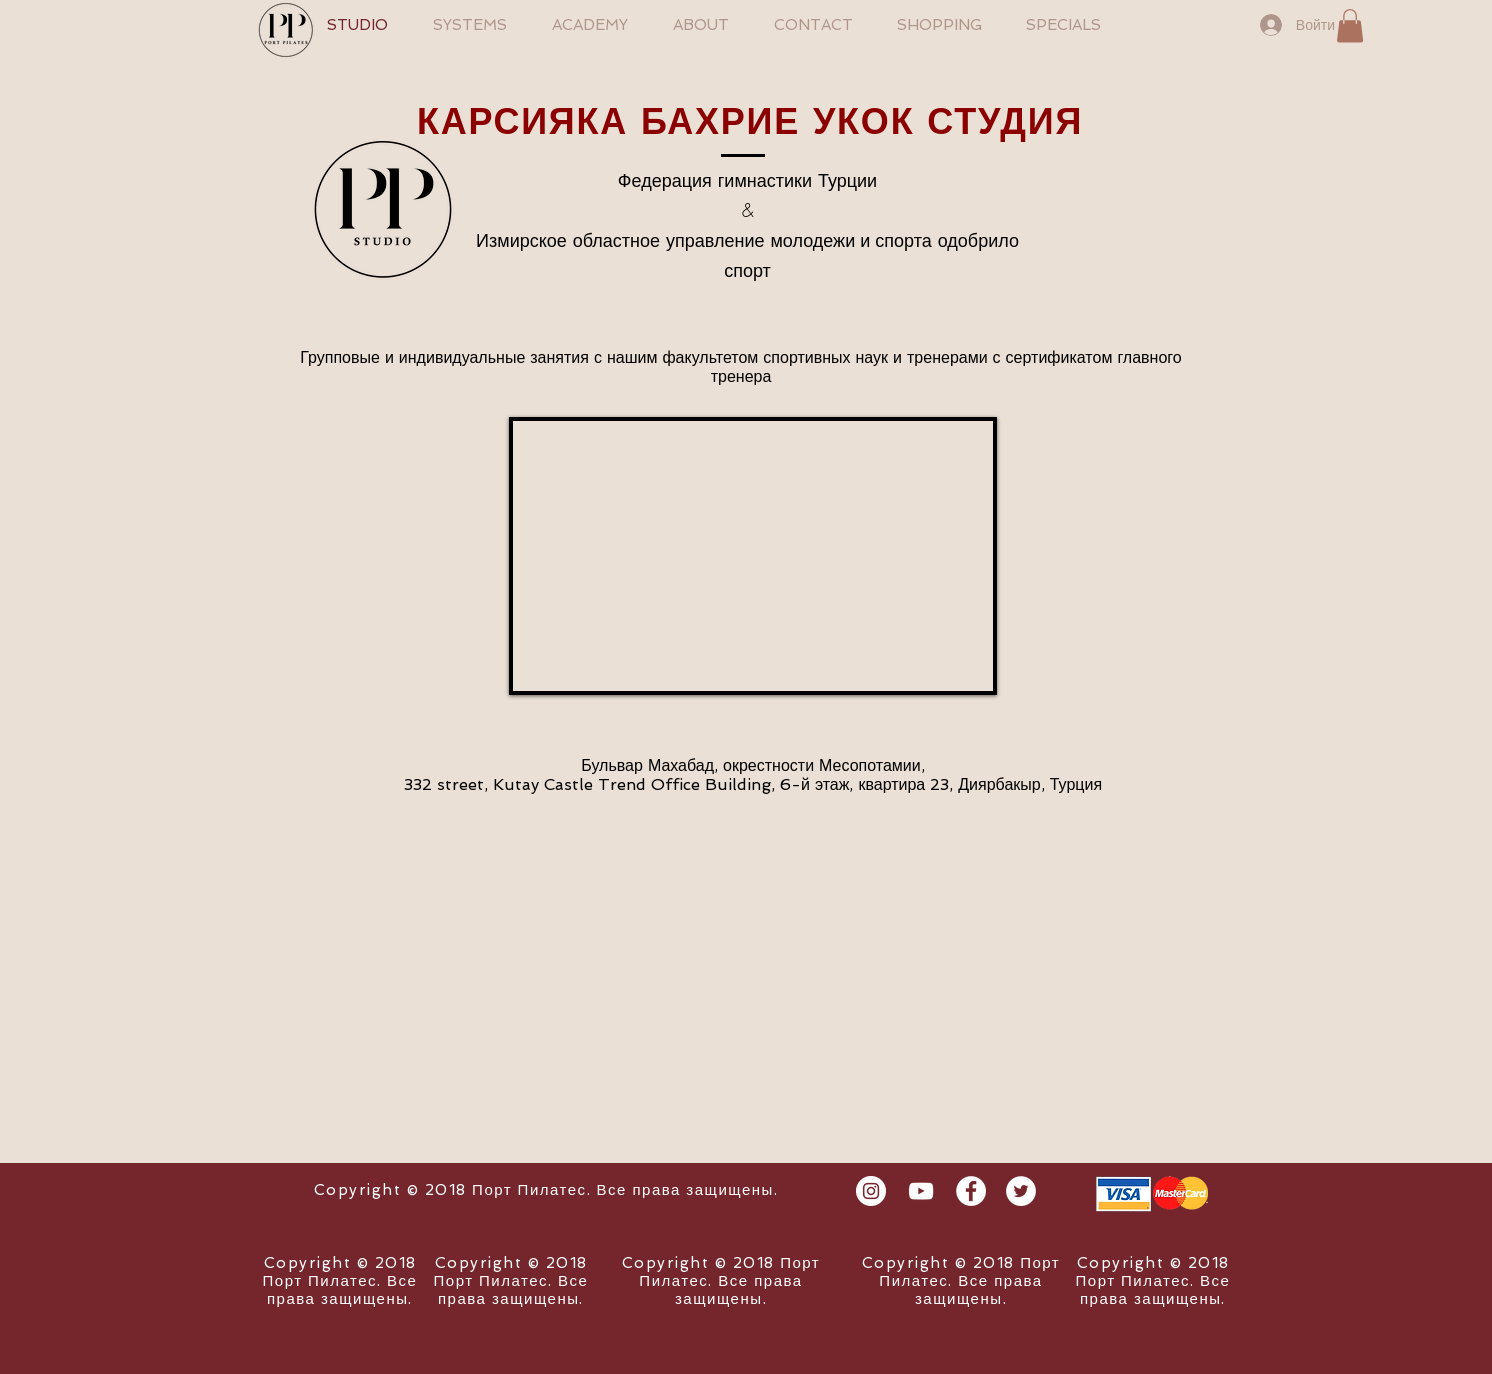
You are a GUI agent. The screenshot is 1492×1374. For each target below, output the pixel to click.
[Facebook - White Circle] (971, 1191)
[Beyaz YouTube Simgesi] (921, 1191)
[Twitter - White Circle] (1021, 1191)
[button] (1350, 25)
